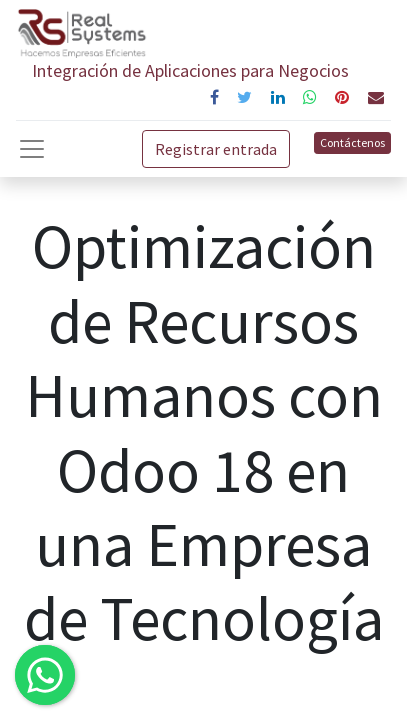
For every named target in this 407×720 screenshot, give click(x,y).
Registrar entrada (216, 149)
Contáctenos (352, 142)
